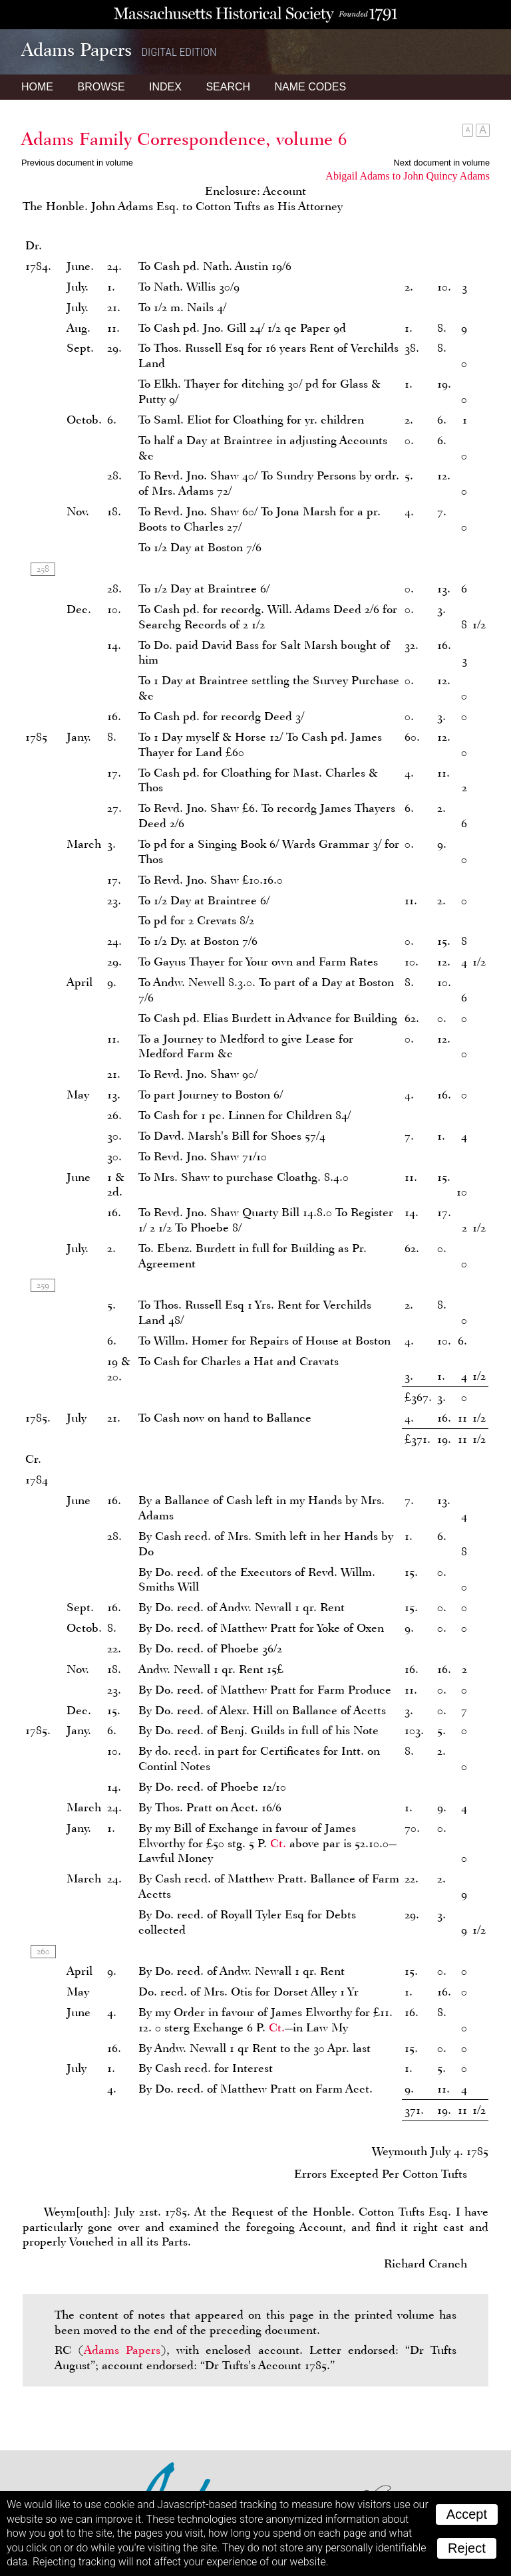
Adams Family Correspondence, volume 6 (184, 139)
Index (165, 86)
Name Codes (311, 86)
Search (228, 86)
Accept (466, 2514)
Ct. (278, 1843)
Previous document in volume (77, 163)
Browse (100, 86)
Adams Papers (122, 2350)
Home (37, 86)
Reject (467, 2548)
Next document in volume (442, 163)
